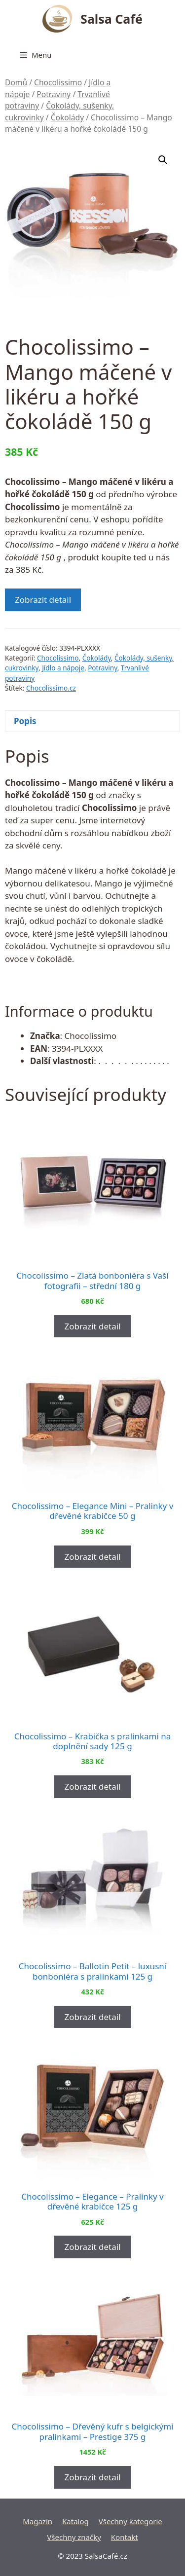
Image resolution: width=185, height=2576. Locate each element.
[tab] (92, 721)
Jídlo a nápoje (63, 667)
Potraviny (54, 94)
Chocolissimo (58, 82)
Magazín (37, 2521)
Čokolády (67, 117)
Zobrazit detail (43, 599)
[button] (163, 160)
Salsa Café (111, 18)
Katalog (75, 2521)
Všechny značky (74, 2537)
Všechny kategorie (130, 2521)
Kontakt (124, 2537)
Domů (16, 82)
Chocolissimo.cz (51, 688)
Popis (25, 721)
